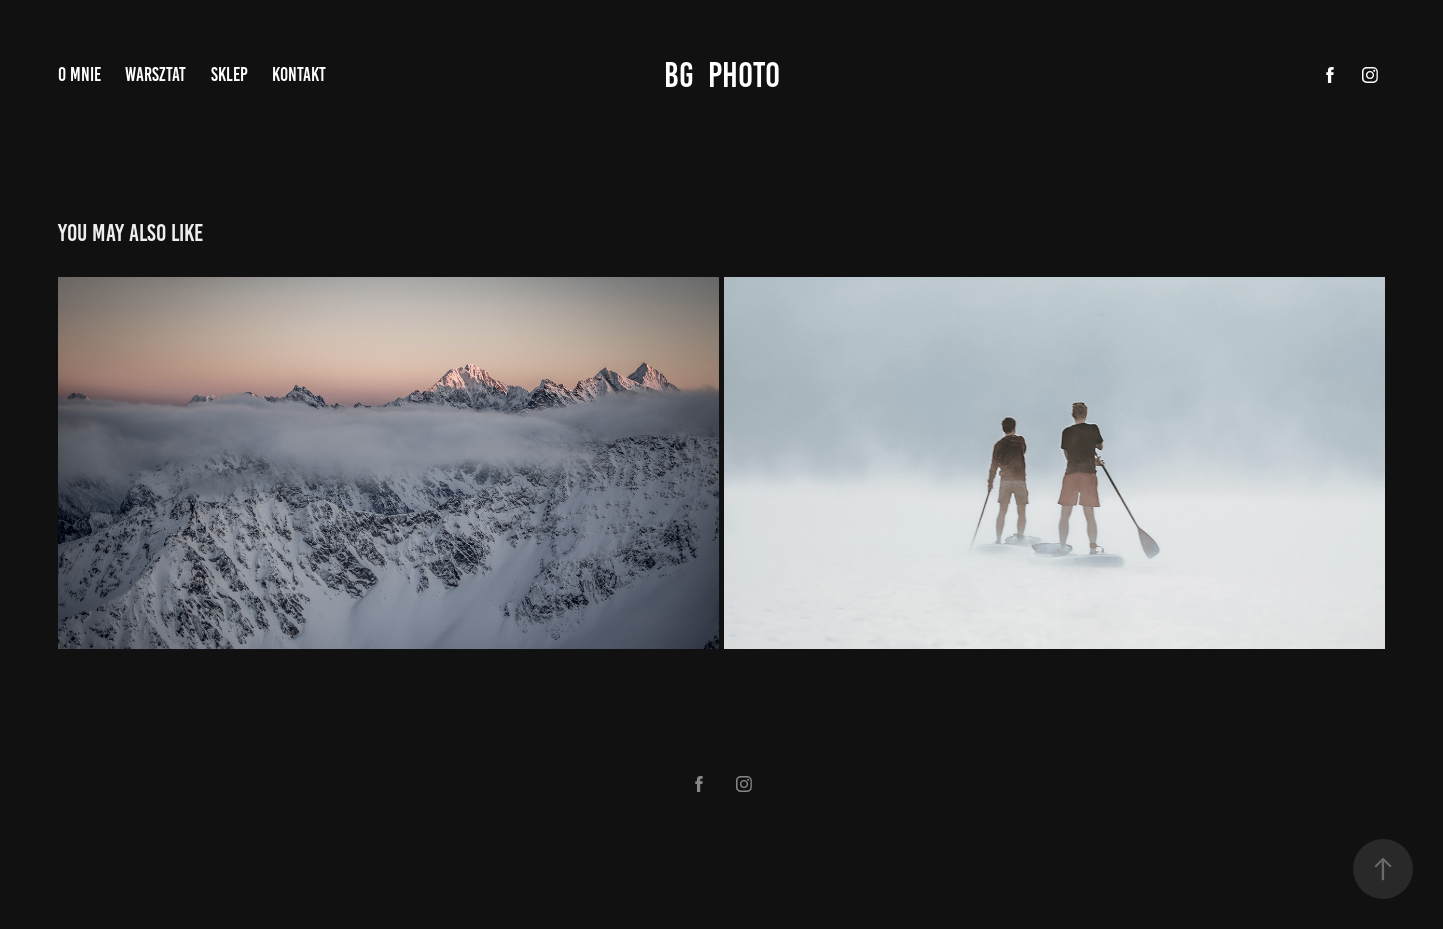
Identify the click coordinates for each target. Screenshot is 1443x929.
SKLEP (229, 74)
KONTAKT (299, 74)
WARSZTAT (155, 74)
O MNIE (79, 74)
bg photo (722, 75)
